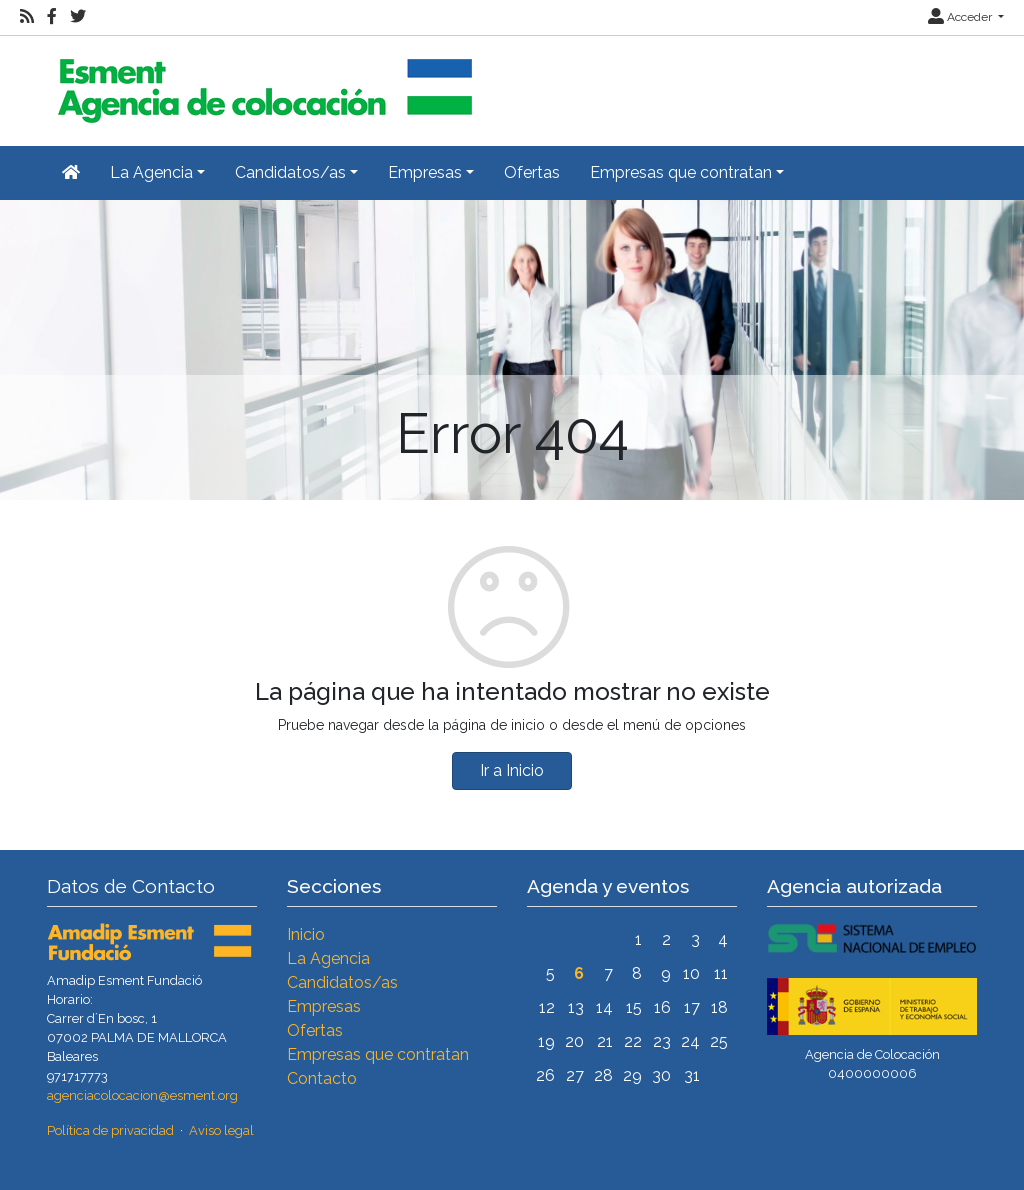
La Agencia (328, 958)
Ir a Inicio (512, 770)
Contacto (322, 1078)
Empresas (324, 1006)
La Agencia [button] (151, 172)
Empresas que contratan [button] (681, 172)
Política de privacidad (110, 1130)
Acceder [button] (961, 17)
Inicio (306, 934)
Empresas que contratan (378, 1054)
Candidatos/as (342, 982)
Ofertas (532, 172)
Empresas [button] (425, 172)
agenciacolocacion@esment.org (142, 1095)
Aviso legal (221, 1130)
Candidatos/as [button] (290, 172)
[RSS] (27, 17)
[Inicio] (262, 82)
